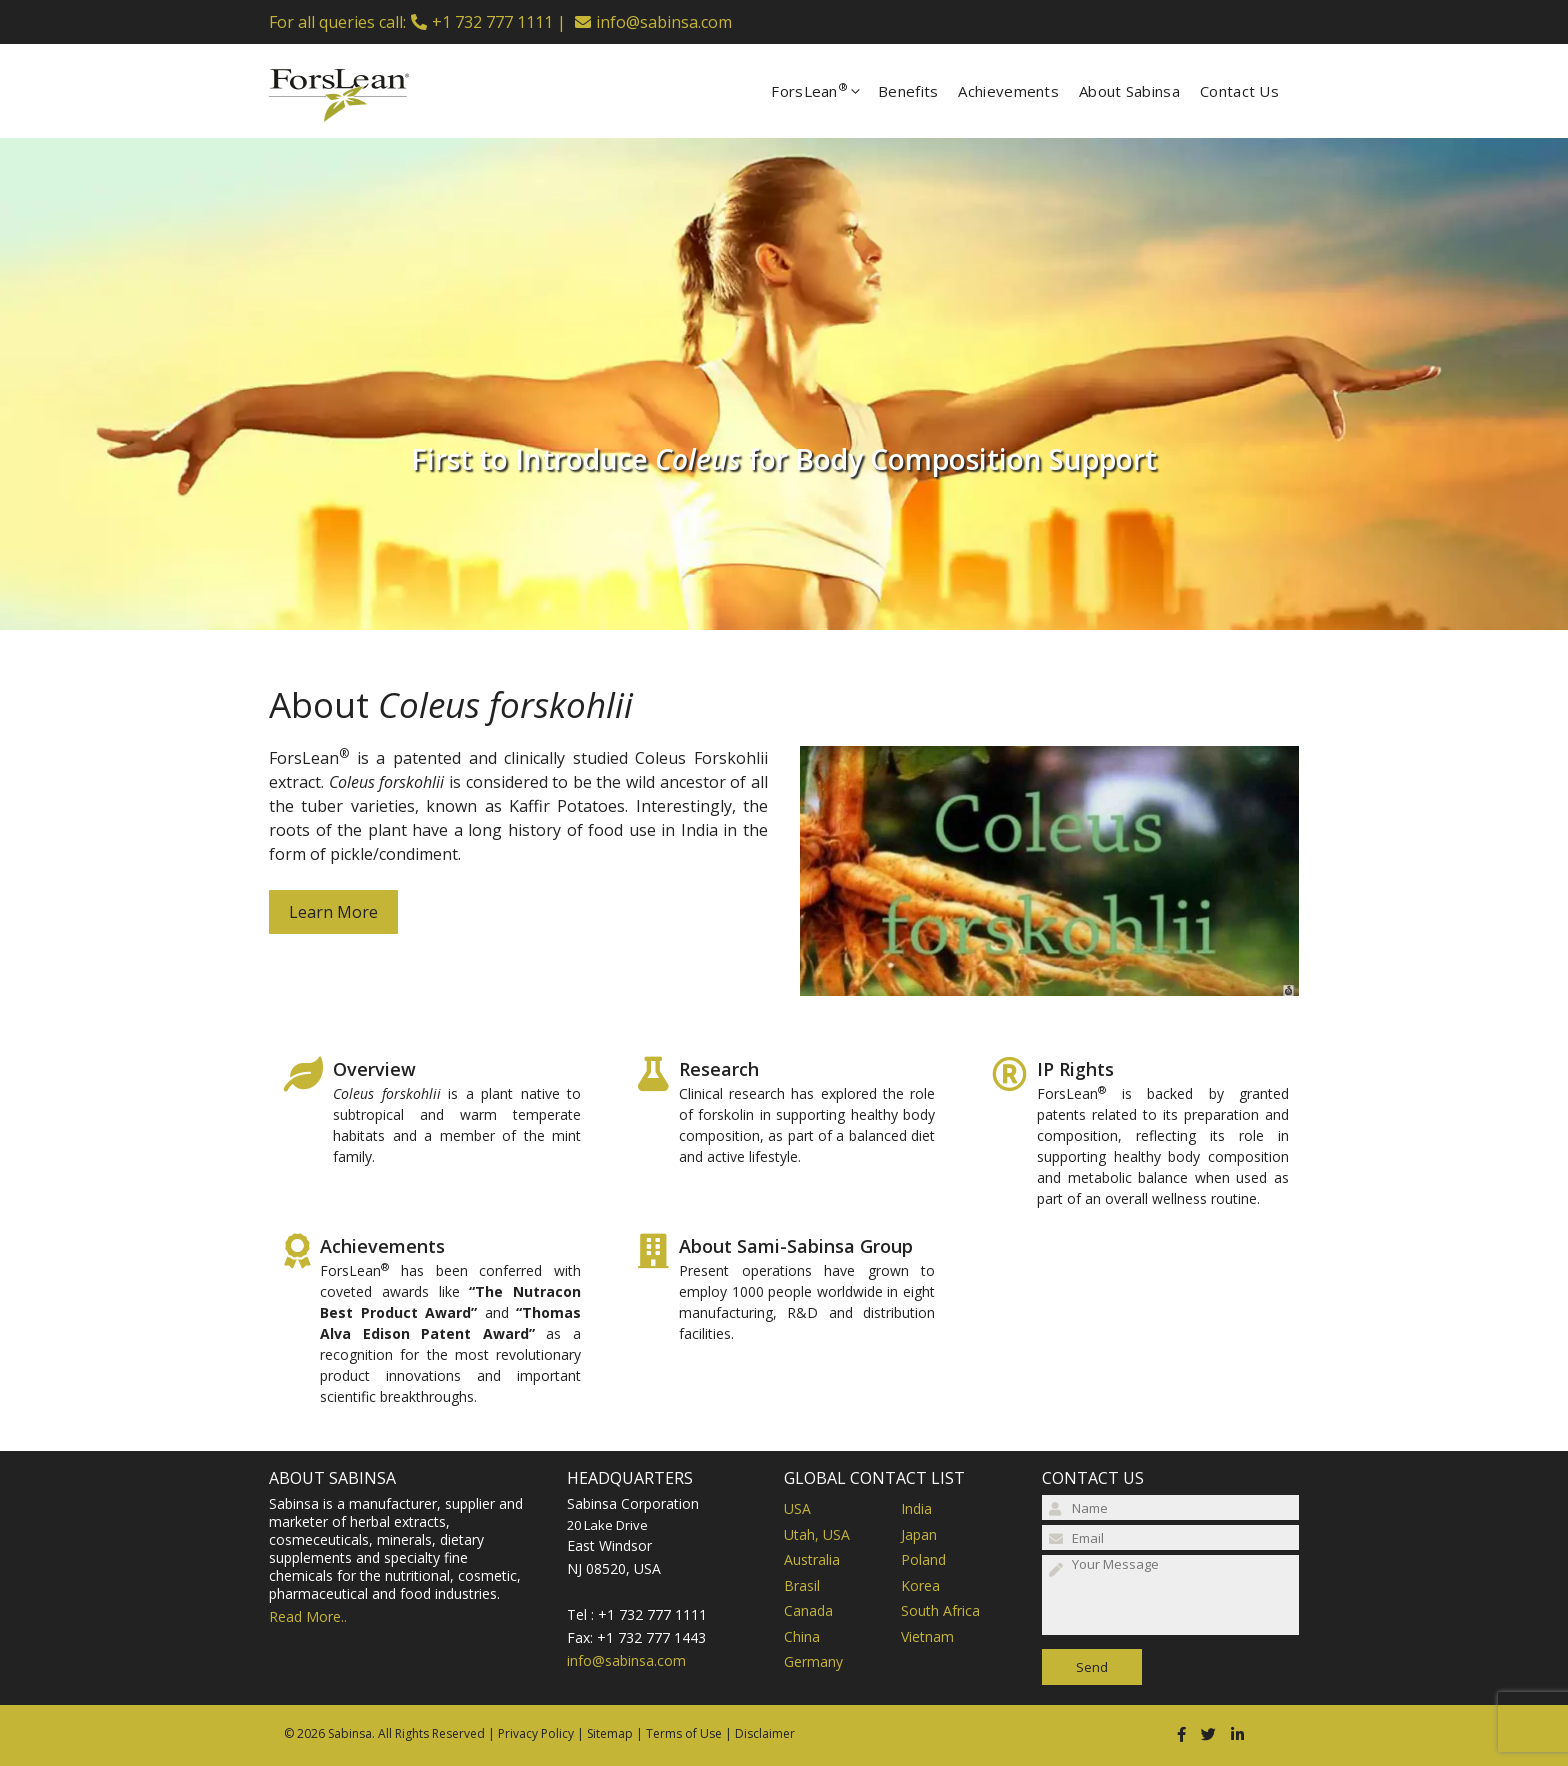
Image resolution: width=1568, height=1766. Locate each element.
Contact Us (1239, 91)
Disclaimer (765, 1733)
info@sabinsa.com (664, 22)
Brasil (802, 1585)
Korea (920, 1585)
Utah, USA (817, 1534)
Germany (813, 1661)
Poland (923, 1559)
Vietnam (927, 1636)
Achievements (1008, 91)
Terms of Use (684, 1733)
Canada (808, 1610)
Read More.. (308, 1616)
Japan (919, 1534)
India (916, 1508)
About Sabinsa (1129, 91)
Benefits (908, 91)
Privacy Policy (536, 1733)
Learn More (333, 912)
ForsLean (824, 91)
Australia (812, 1559)
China (802, 1636)
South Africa (940, 1610)
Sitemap (610, 1733)
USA (797, 1508)
